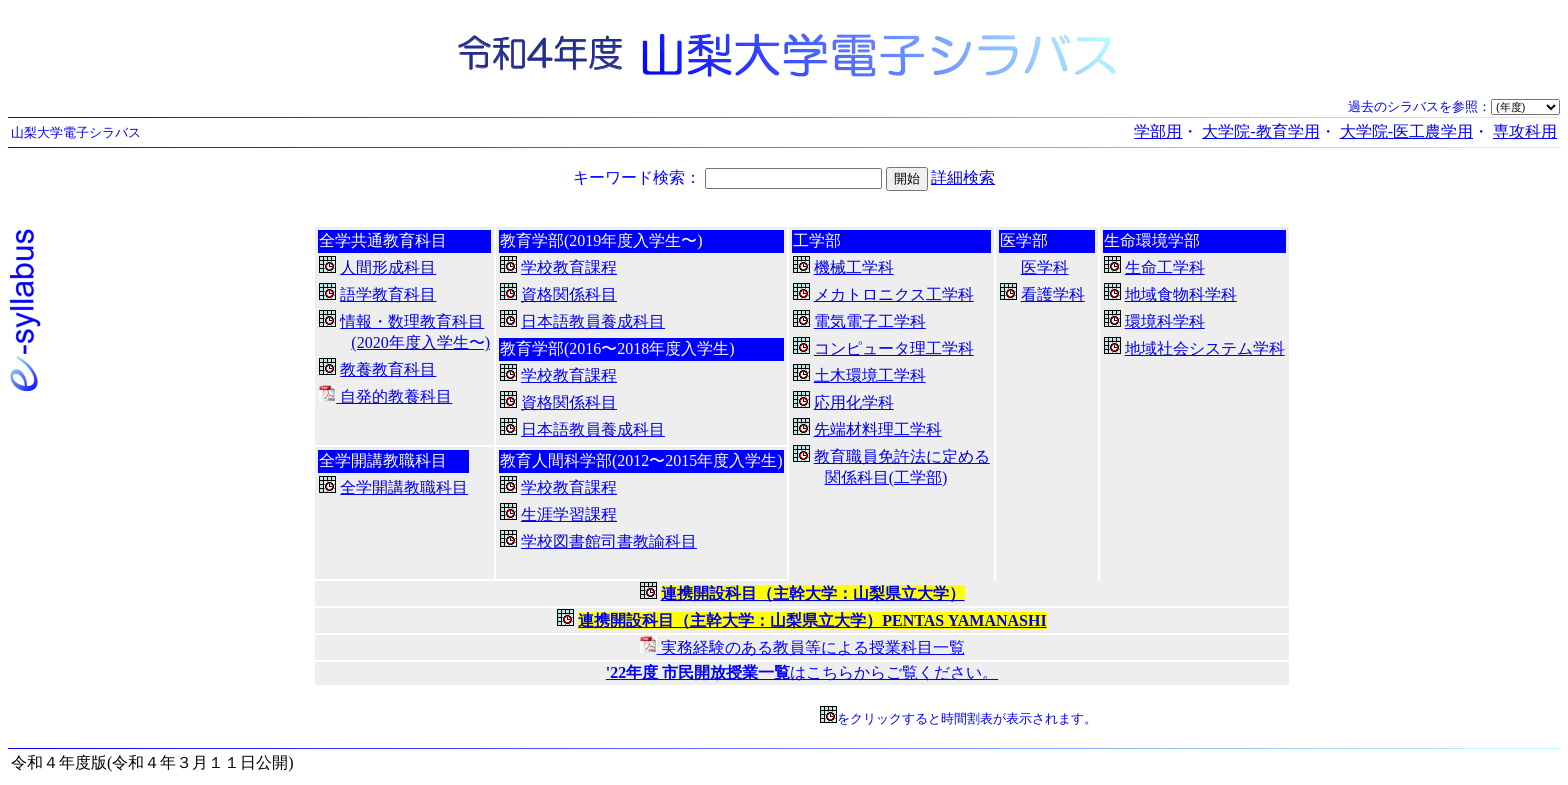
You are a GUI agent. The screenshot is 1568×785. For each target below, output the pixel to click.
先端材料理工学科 (878, 429)
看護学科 (1053, 294)
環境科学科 (1165, 321)
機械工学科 (854, 267)
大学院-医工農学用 (1406, 131)
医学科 (1045, 267)
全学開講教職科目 (404, 487)
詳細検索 (963, 177)
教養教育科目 (388, 369)
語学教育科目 (388, 294)
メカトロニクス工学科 (894, 294)
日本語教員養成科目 (593, 321)
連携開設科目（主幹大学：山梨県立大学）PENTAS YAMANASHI (812, 620)
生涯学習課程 (569, 514)
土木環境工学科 (870, 375)
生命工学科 (1165, 267)
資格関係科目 (569, 294)
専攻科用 (1525, 131)
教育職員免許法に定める (902, 456)
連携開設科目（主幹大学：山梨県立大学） (813, 593)
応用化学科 (854, 402)
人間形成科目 (388, 267)
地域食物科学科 (1181, 294)
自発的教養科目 (385, 396)
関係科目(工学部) (886, 477)
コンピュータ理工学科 (894, 348)
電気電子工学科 (870, 321)
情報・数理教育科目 (412, 321)
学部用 (1158, 131)
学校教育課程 (569, 267)
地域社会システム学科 (1205, 348)
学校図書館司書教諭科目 (609, 541)
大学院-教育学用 (1260, 131)
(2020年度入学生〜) (420, 342)
